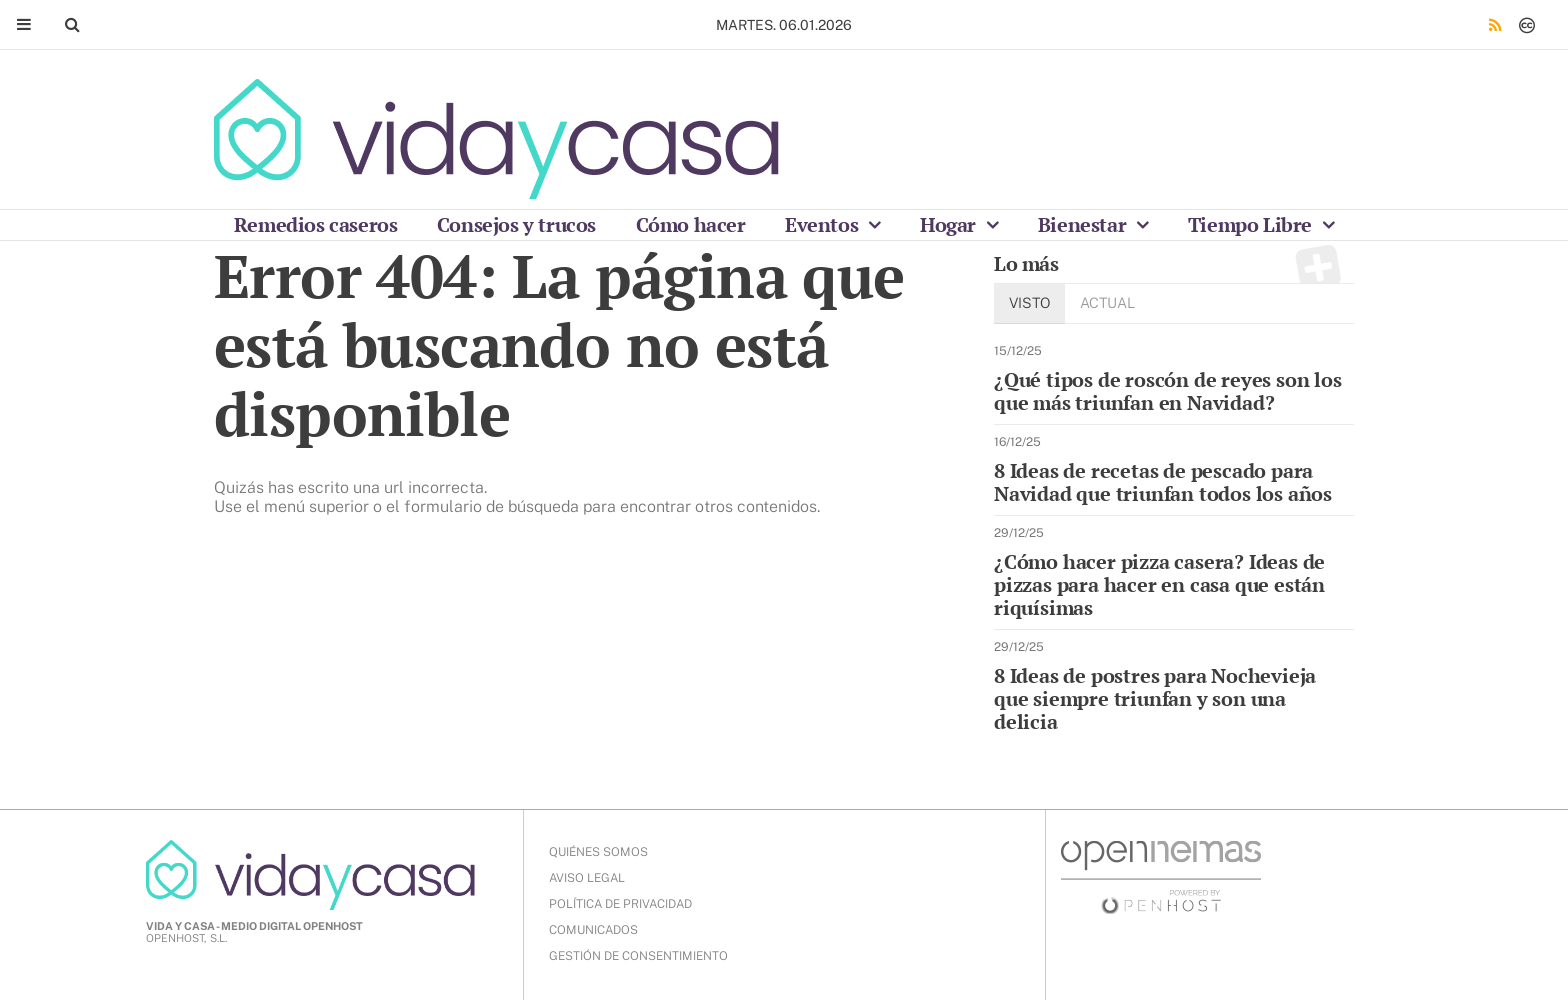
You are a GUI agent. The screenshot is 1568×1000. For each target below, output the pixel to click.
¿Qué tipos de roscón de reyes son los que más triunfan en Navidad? (1168, 391)
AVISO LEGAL (587, 878)
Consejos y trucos (516, 224)
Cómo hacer (691, 224)
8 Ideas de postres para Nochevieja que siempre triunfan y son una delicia (1155, 698)
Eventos (824, 224)
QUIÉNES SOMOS (598, 852)
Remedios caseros (316, 224)
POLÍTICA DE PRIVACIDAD (620, 904)
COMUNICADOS (593, 930)
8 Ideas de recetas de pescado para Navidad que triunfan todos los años (1163, 482)
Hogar (950, 224)
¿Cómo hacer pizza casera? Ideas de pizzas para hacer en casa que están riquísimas (1159, 584)
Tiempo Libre (1252, 224)
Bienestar (1084, 224)
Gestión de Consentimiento (638, 956)
